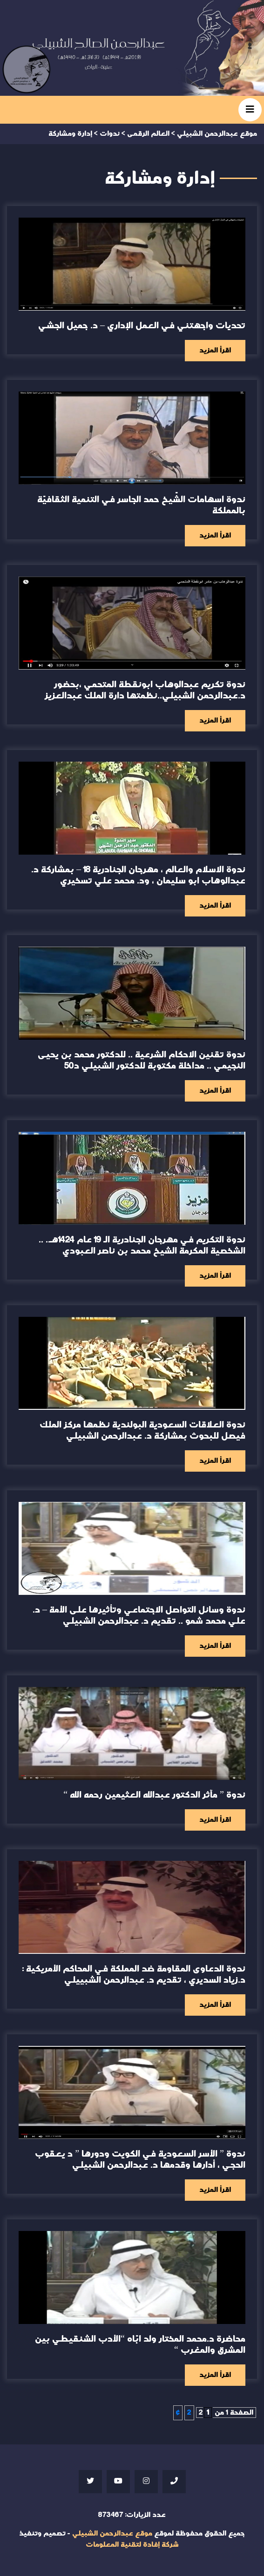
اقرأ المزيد (215, 350)
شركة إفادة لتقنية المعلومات (132, 2544)
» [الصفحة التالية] (178, 2412)
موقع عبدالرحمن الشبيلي (112, 2533)
